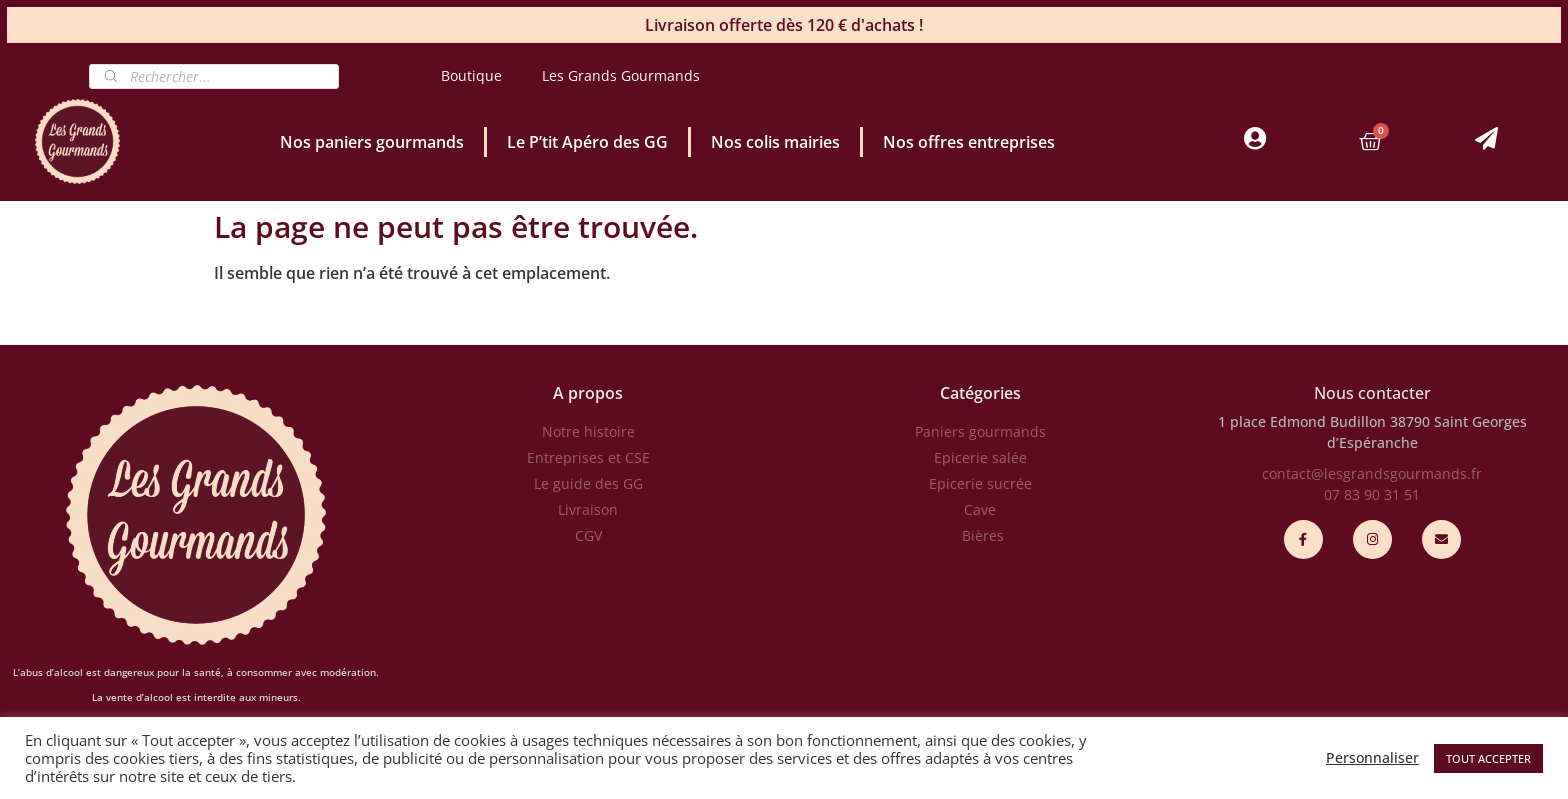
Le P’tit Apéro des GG (587, 142)
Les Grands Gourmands (621, 75)
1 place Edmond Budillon (1302, 421)
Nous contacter (1372, 393)
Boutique (471, 75)
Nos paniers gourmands (372, 142)
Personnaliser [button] (1372, 758)
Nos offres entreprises (969, 142)
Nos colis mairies (775, 142)
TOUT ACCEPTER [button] (1488, 758)
